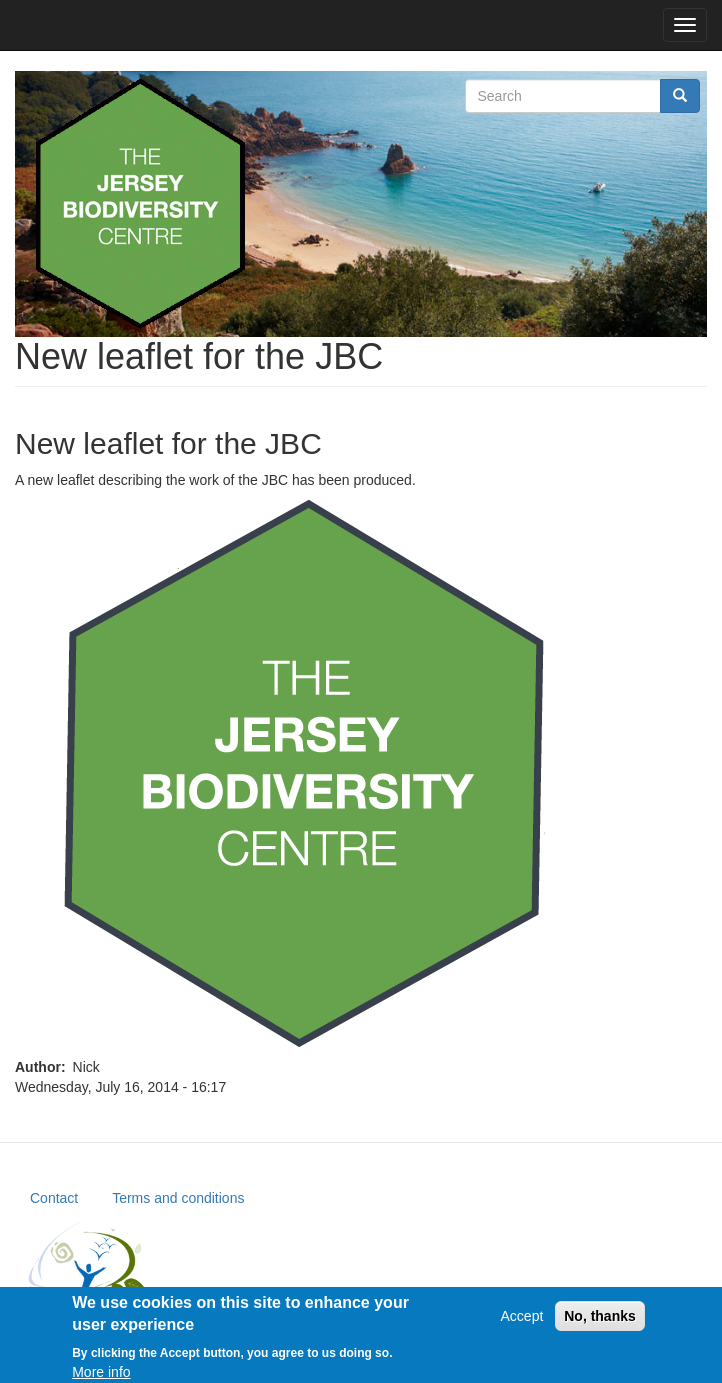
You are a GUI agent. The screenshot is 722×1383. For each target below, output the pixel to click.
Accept (522, 1322)
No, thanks (600, 1322)
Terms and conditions (178, 1198)
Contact (54, 1198)
